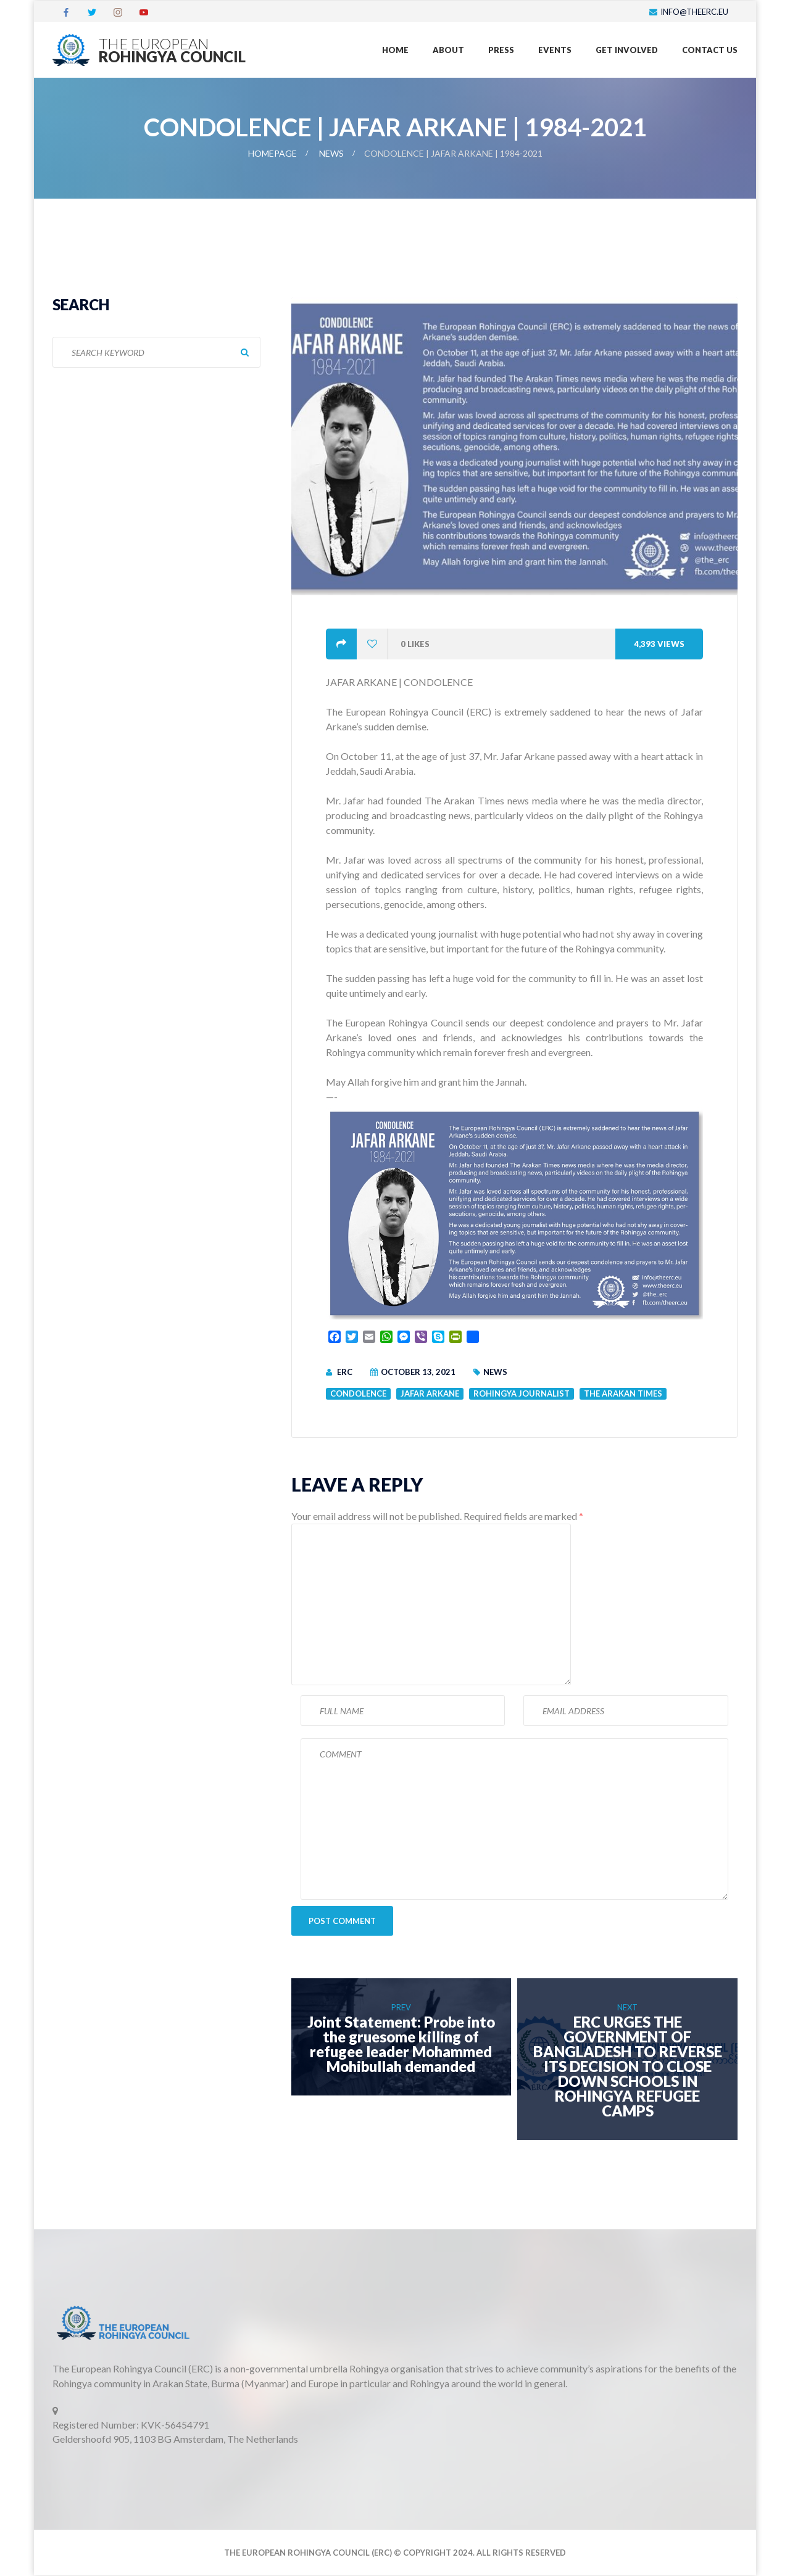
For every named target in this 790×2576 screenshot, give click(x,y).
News (331, 153)
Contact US (710, 50)
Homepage (272, 153)
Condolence (358, 1393)
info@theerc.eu (694, 12)
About (448, 50)
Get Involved (627, 50)
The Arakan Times (623, 1393)
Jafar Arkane (430, 1393)
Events (555, 50)
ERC (344, 1372)
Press (501, 50)
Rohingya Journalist (521, 1393)
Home (395, 50)
